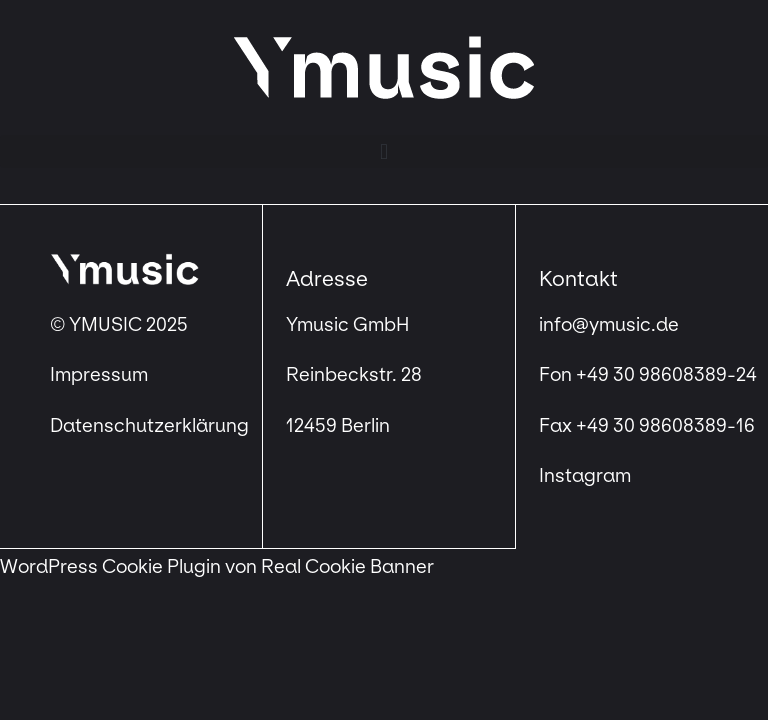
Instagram (585, 476)
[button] (384, 151)
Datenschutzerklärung (149, 426)
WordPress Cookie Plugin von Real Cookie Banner (217, 567)
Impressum (101, 375)
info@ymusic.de (609, 325)
